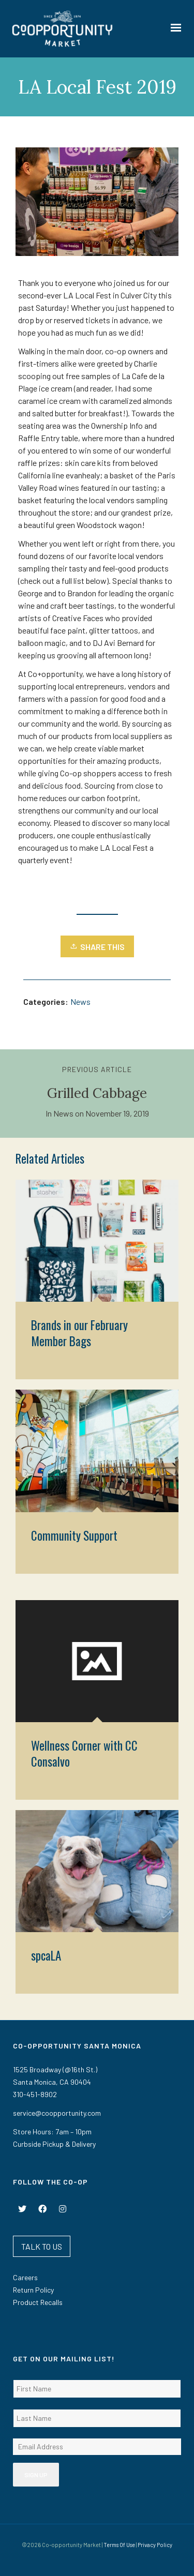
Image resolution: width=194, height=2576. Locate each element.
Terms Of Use (119, 2544)
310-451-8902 (35, 2094)
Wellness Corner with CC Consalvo (84, 1753)
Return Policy (33, 2289)
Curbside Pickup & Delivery (54, 2144)
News (80, 1001)
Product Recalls (38, 2302)
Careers (25, 2277)
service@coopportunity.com (57, 2112)
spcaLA (46, 1955)
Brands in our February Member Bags (79, 1333)
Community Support (74, 1535)
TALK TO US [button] (41, 2246)
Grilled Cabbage (97, 1093)
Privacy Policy (155, 2544)
